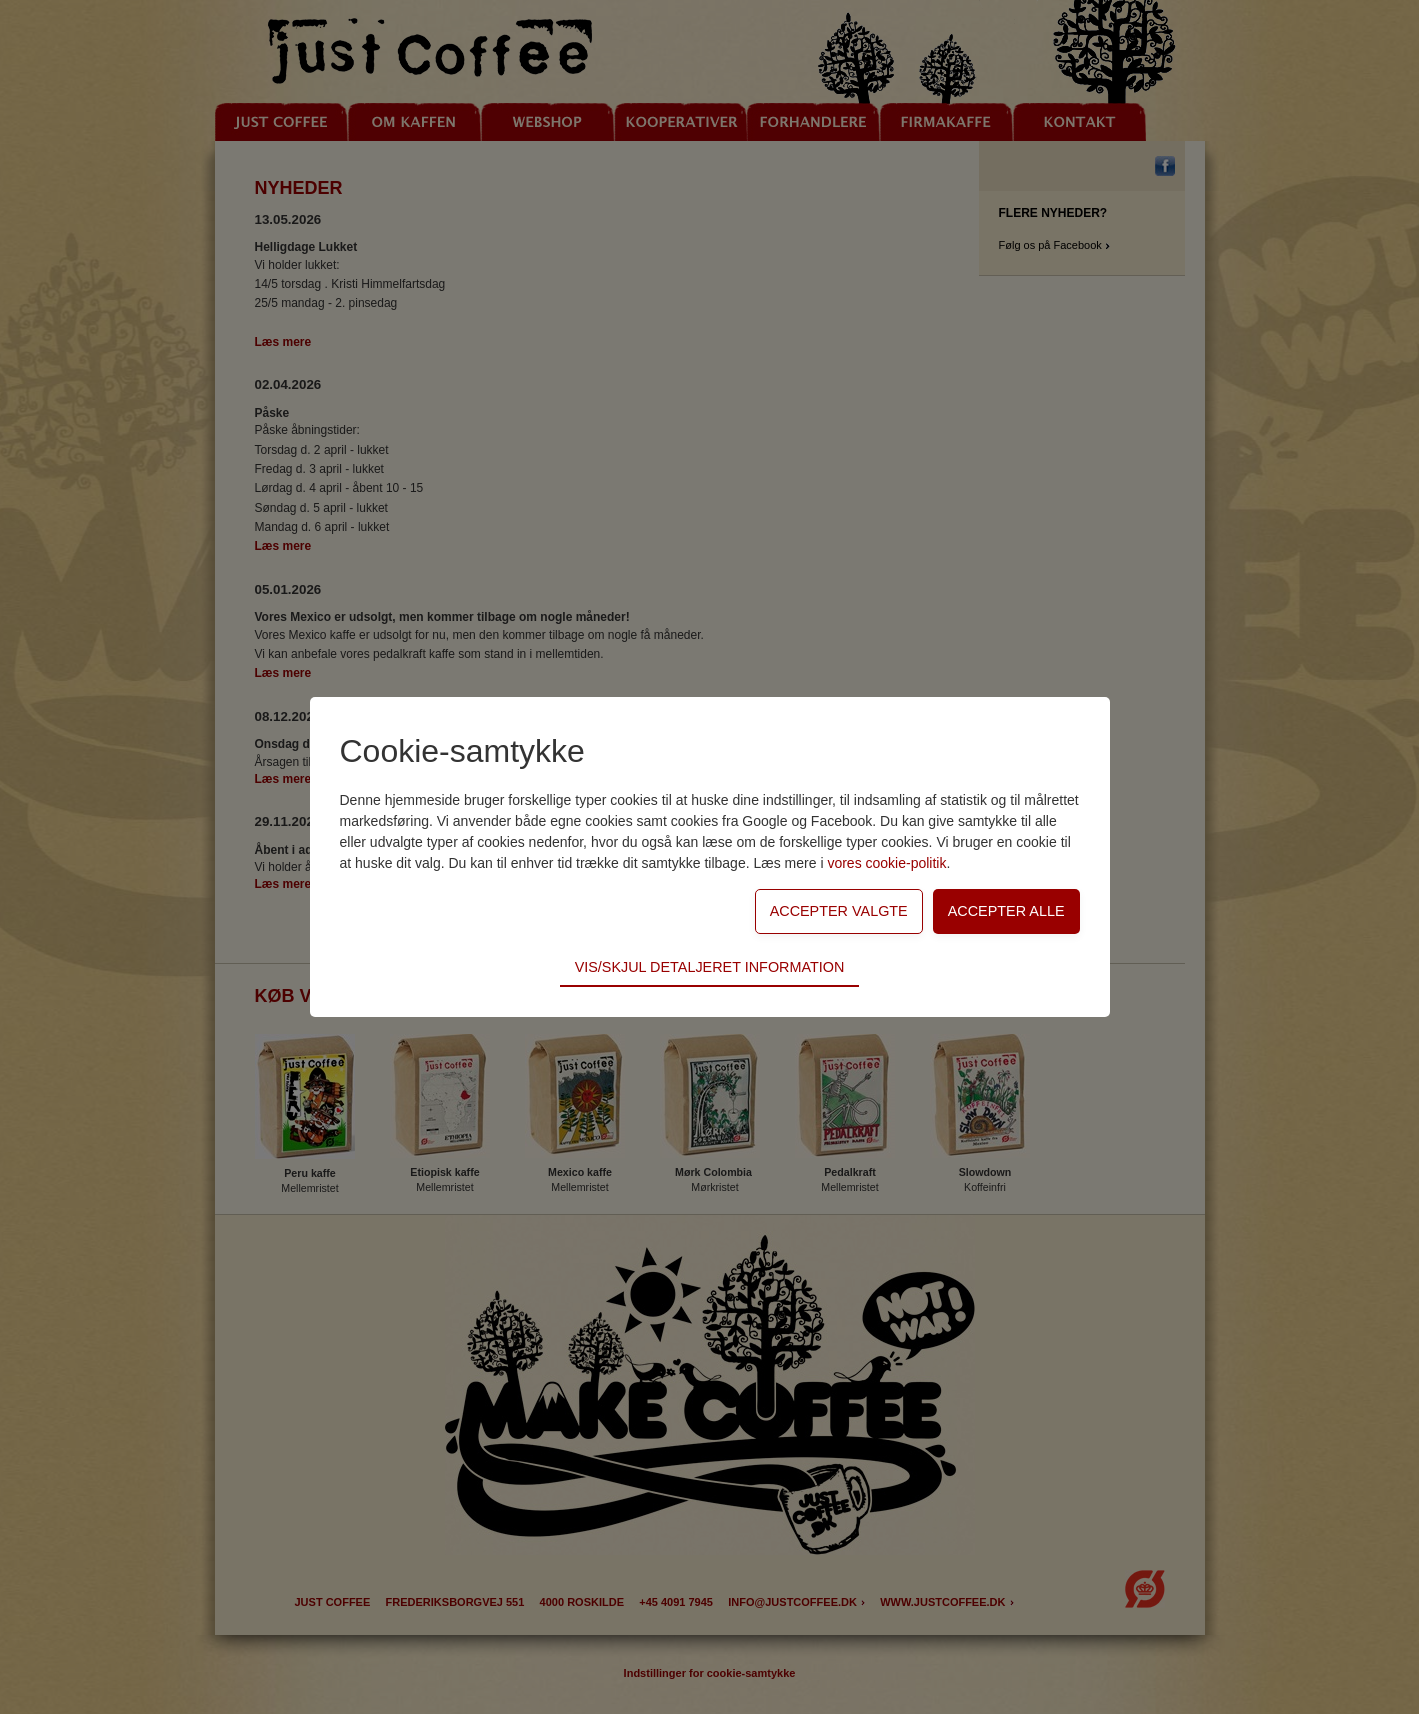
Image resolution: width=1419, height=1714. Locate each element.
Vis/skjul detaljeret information (710, 967)
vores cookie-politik (886, 863)
